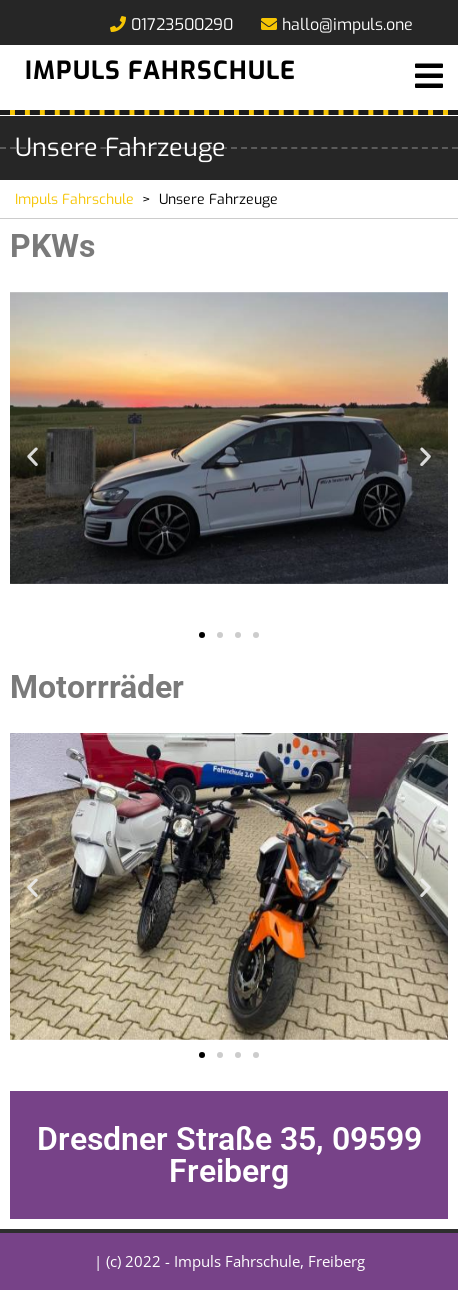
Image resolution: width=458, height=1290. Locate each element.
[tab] (429, 76)
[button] (32, 455)
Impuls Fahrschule (160, 70)
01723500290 (171, 24)
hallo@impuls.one (337, 24)
